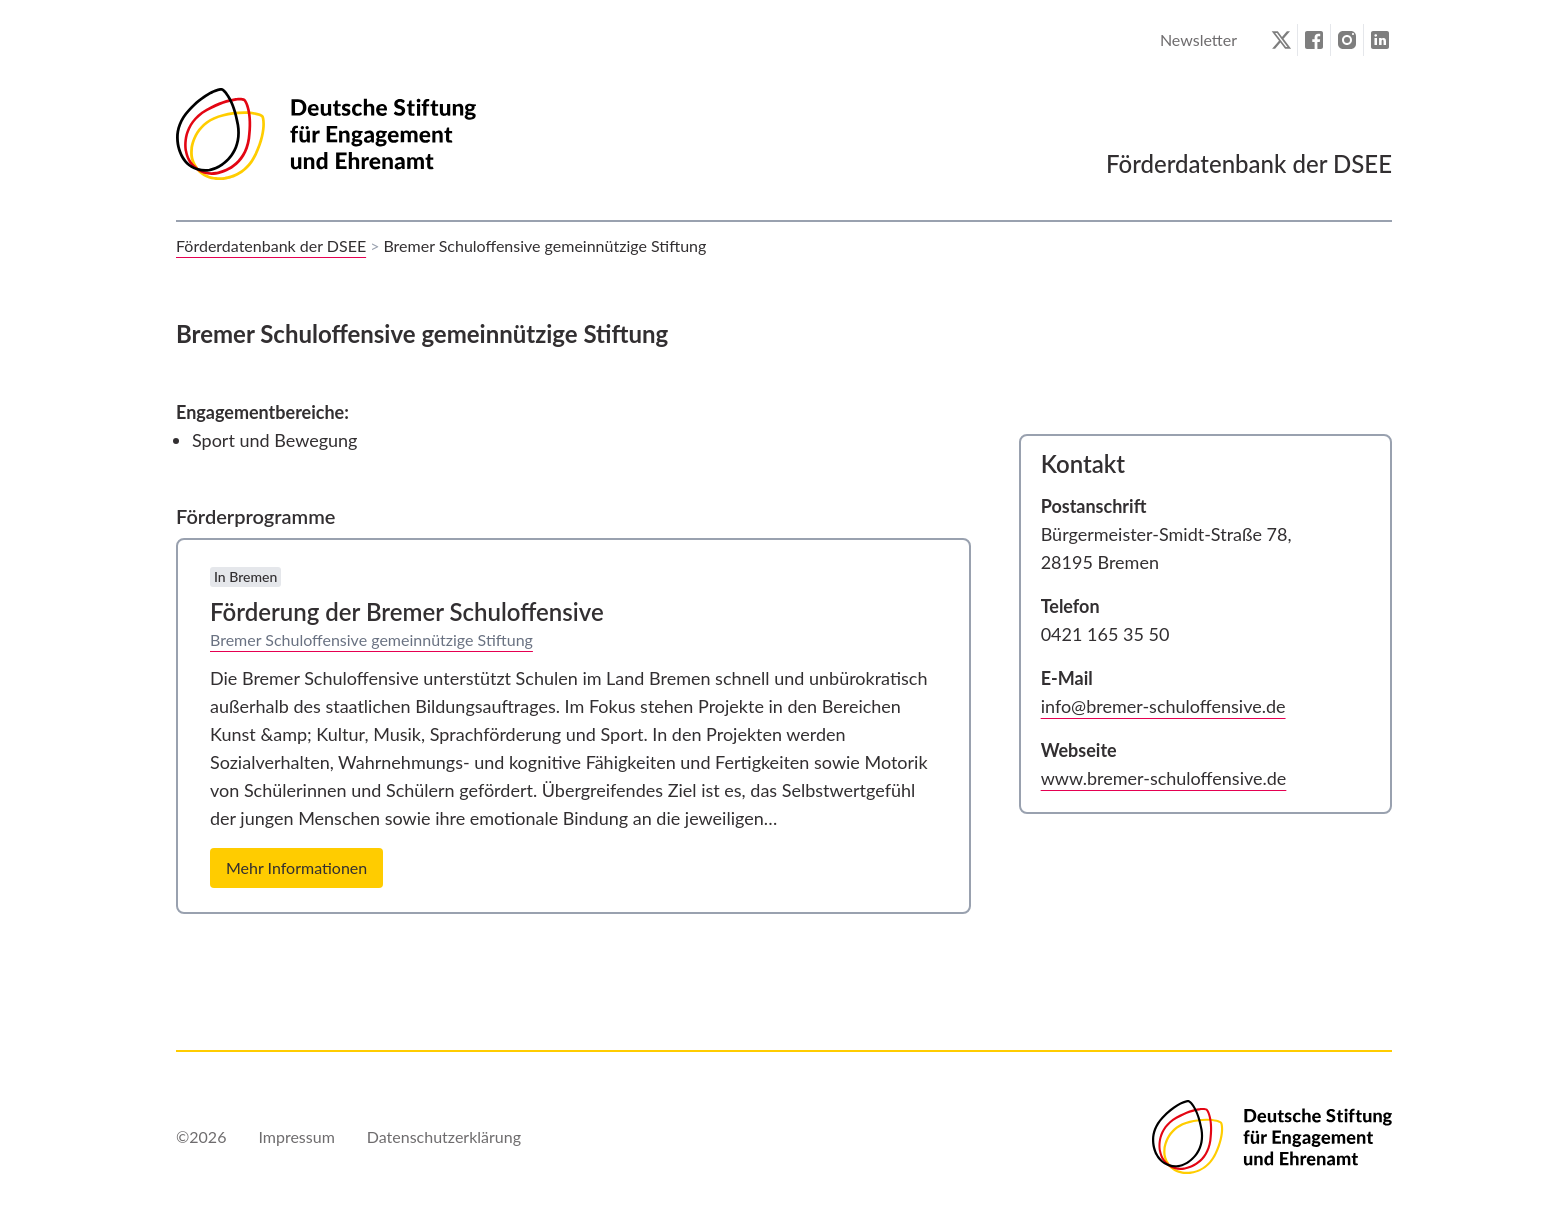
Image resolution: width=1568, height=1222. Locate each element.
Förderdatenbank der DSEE (271, 245)
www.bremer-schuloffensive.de (1164, 778)
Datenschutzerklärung (444, 1136)
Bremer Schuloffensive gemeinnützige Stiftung (371, 639)
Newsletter (1198, 39)
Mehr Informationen (296, 867)
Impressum (296, 1136)
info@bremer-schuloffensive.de (1163, 706)
